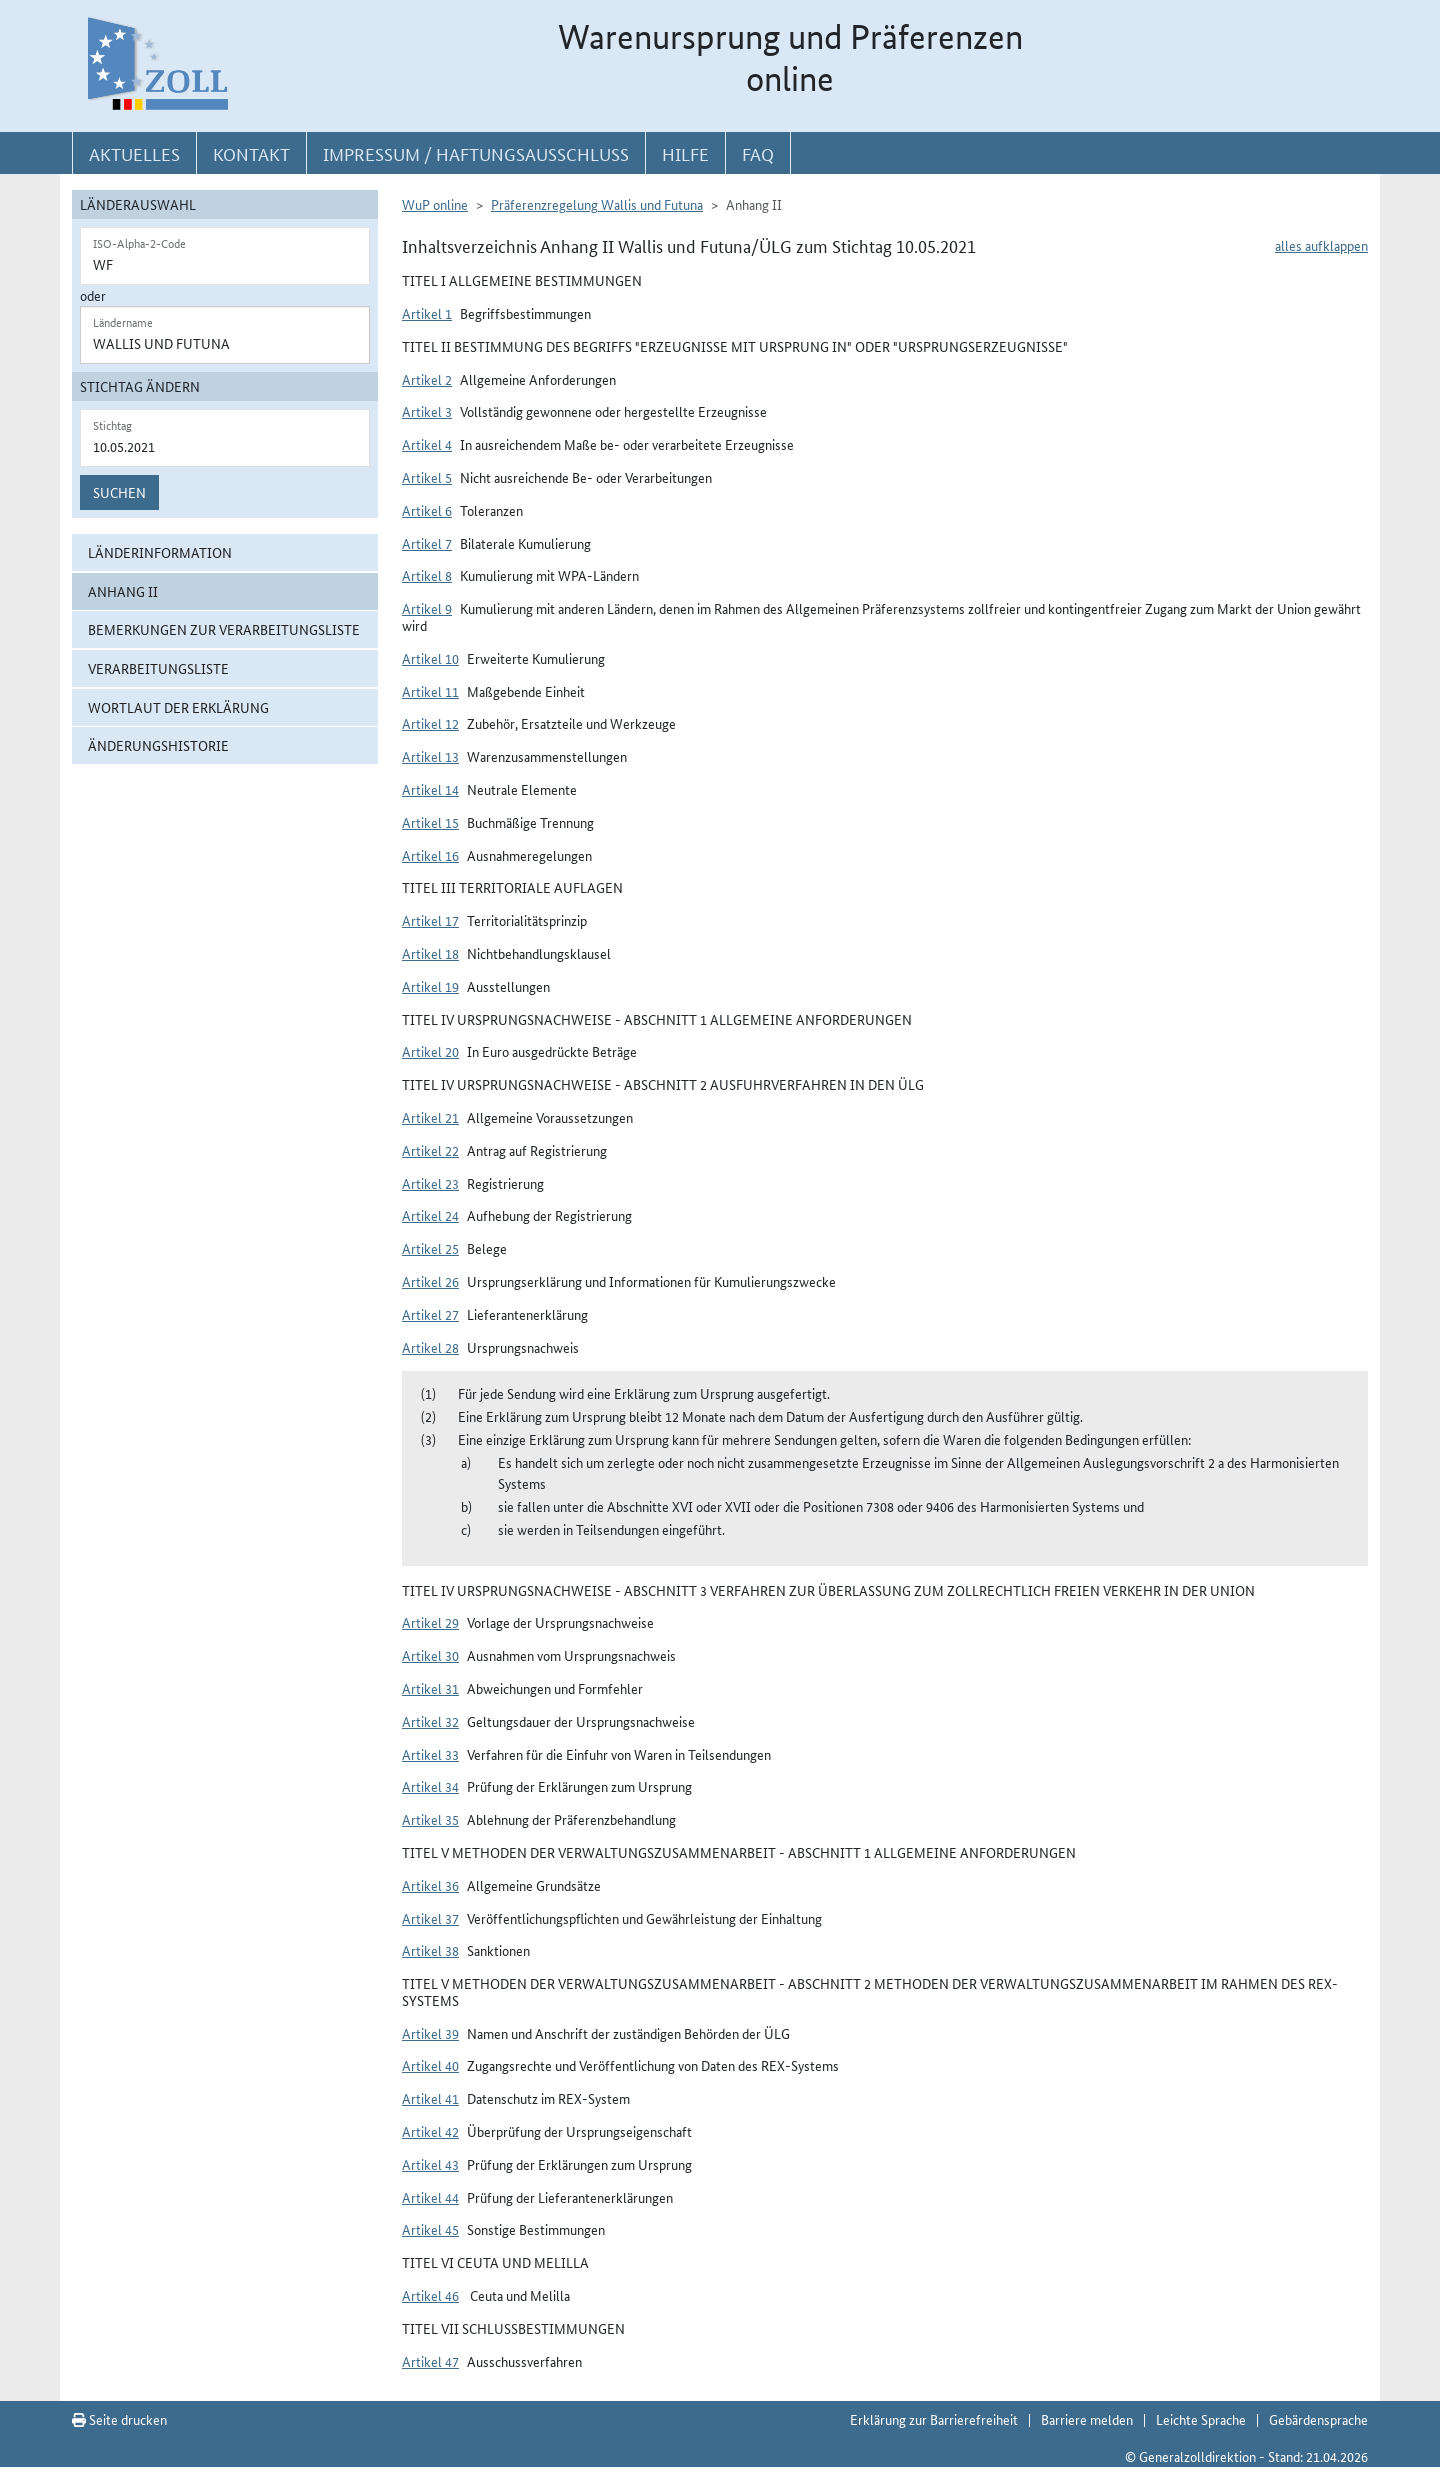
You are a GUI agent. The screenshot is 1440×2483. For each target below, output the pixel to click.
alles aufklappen (1321, 245)
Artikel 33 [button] (430, 1754)
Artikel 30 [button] (430, 1655)
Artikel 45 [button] (430, 2229)
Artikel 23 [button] (430, 1183)
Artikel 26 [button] (430, 1281)
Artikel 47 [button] (430, 2361)
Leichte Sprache (1201, 2419)
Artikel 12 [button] (430, 723)
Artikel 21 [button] (430, 1117)
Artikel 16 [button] (430, 855)
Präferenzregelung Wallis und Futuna (597, 204)
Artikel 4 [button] (427, 444)
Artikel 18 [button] (430, 953)
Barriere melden (1087, 2419)
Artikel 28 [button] (430, 1347)
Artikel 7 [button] (427, 543)
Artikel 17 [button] (430, 920)
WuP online (435, 204)
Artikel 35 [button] (430, 1819)
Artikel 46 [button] (430, 2295)
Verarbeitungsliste (158, 668)
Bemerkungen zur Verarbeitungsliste (224, 629)
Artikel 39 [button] (430, 2033)
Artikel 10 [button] (430, 658)
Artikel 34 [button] (430, 1786)
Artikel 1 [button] (427, 313)
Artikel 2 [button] (427, 379)
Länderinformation (160, 552)
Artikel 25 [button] (430, 1248)
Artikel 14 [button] (430, 789)
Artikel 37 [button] (430, 1918)
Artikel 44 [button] (430, 2197)
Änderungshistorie (158, 745)
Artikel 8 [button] (427, 575)
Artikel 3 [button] (427, 411)
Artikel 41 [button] (430, 2098)
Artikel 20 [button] (430, 1051)
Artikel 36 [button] (430, 1885)
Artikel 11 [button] (430, 691)
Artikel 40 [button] (430, 2065)
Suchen (119, 492)
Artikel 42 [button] (430, 2131)
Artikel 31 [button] (430, 1688)
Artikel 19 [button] (430, 986)
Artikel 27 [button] (430, 1314)
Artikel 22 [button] (430, 1150)
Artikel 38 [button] (430, 1950)
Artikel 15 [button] (430, 822)
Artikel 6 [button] (427, 510)
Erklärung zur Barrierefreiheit (934, 2419)
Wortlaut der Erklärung (178, 707)
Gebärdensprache (1318, 2419)
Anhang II (123, 591)
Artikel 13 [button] (430, 756)
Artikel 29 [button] (430, 1622)
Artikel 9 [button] (427, 608)
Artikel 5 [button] (427, 477)
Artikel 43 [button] (430, 2164)
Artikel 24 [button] (430, 1215)
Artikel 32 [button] (430, 1721)
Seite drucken (119, 2419)
